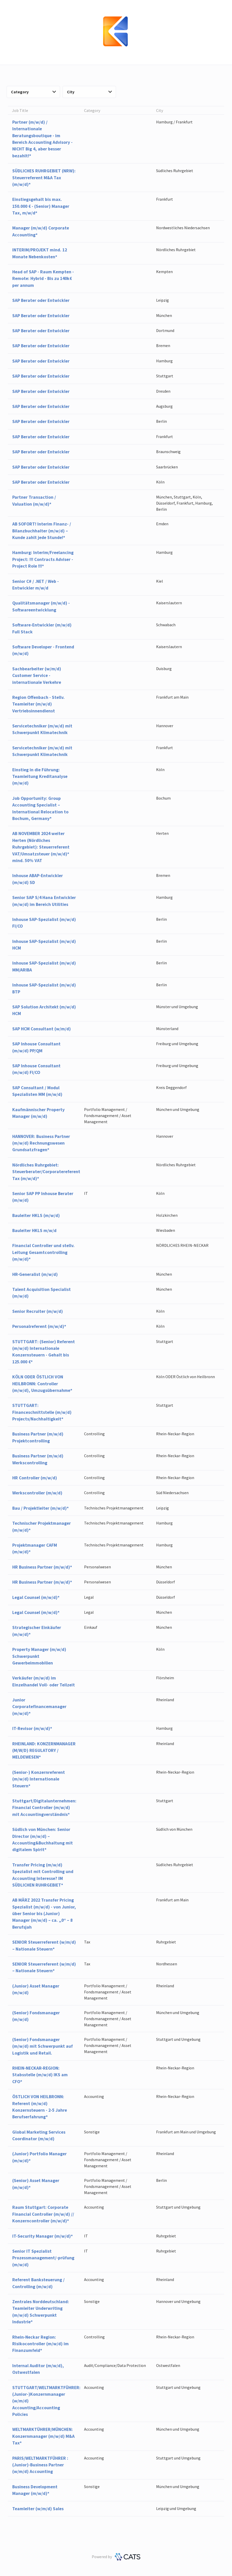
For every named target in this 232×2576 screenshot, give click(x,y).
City (89, 91)
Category (33, 91)
